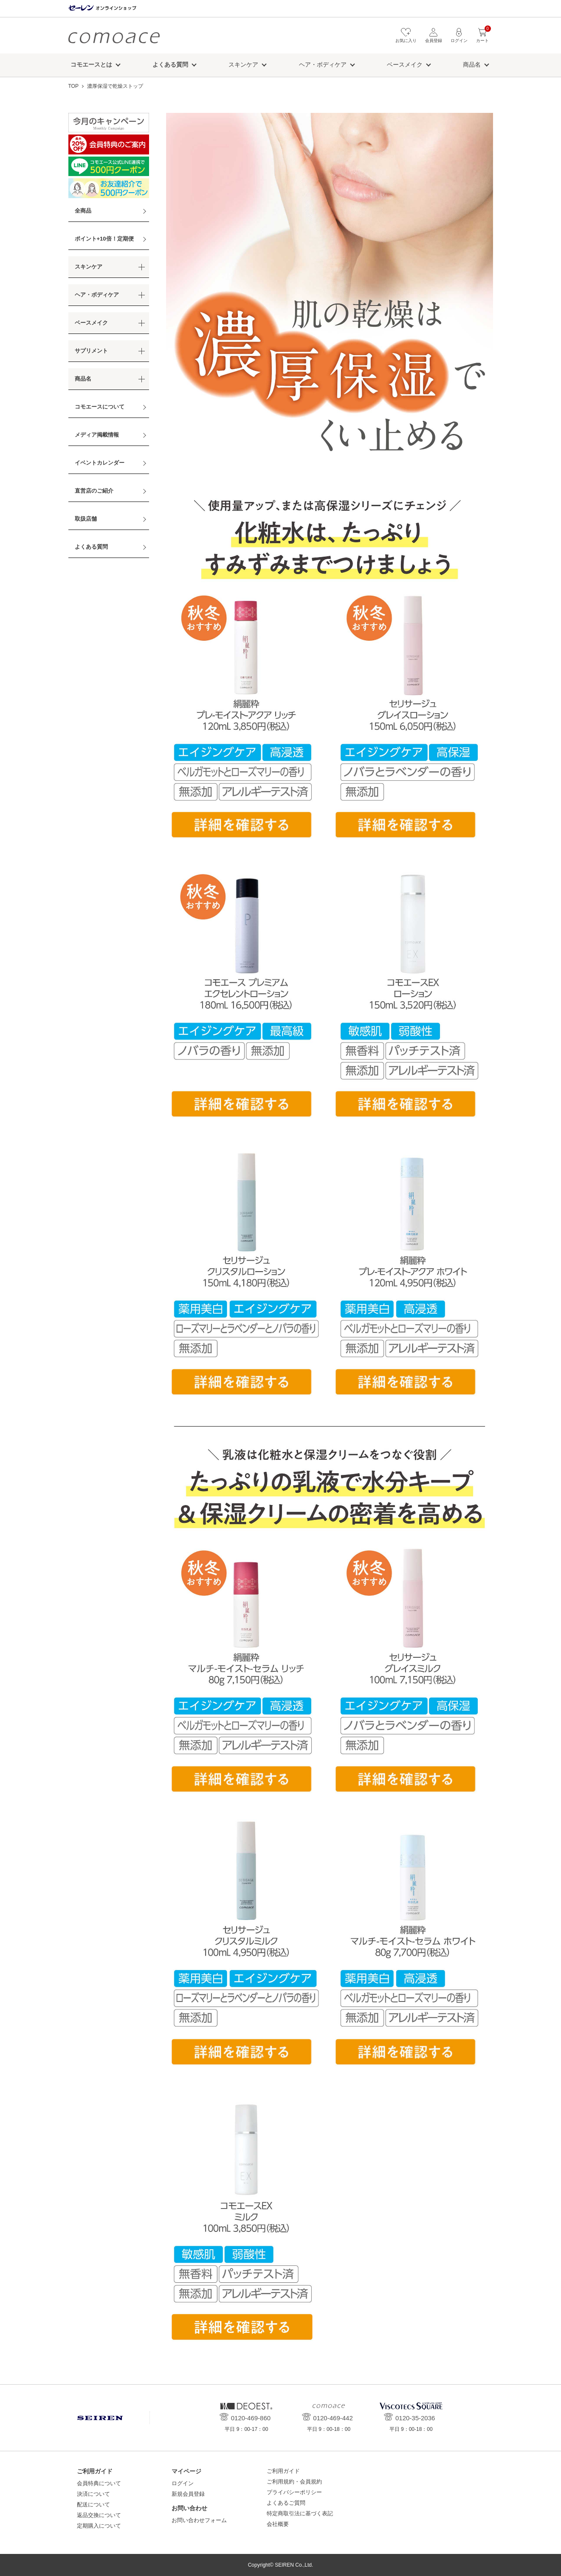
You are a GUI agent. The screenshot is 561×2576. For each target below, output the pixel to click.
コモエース (114, 37)
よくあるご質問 (286, 2503)
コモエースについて (99, 407)
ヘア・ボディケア (323, 64)
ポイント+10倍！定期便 (104, 238)
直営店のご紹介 (94, 491)
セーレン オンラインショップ (102, 8)
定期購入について (99, 2526)
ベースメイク (405, 64)
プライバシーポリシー (294, 2492)
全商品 (83, 210)
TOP (73, 86)
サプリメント (91, 351)
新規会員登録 (188, 2494)
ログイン (183, 2483)
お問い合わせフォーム (199, 2520)
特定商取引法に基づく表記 (300, 2513)
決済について (93, 2494)
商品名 (472, 64)
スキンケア (243, 64)
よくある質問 (91, 547)
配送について (93, 2504)
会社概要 (278, 2524)
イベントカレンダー (99, 463)
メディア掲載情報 (97, 435)
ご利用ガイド (283, 2471)
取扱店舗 (86, 519)
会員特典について (99, 2483)
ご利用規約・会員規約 (294, 2481)
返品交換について (99, 2515)
